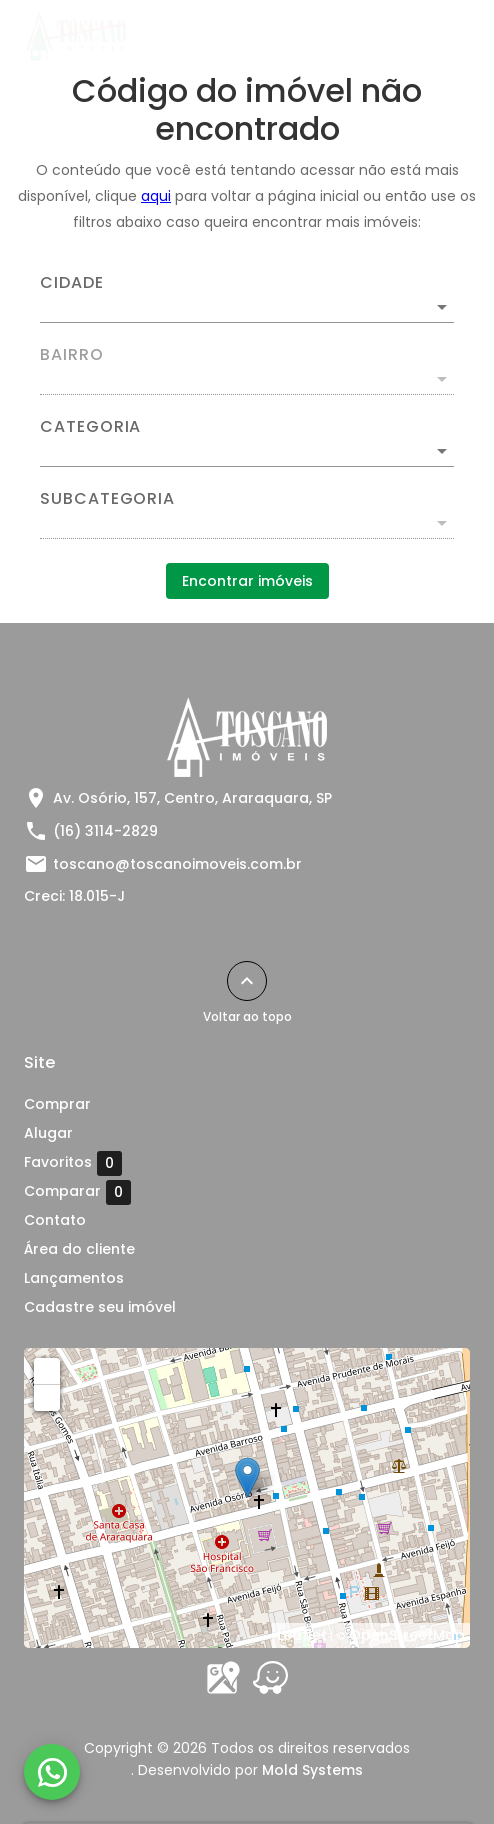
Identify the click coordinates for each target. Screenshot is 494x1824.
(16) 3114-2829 (105, 831)
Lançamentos (74, 1278)
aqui (156, 196)
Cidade (72, 283)
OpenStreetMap (407, 1635)
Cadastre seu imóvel (100, 1307)
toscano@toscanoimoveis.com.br (177, 864)
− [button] (48, 1397)
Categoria (90, 427)
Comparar (77, 1192)
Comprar (57, 1104)
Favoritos (73, 1163)
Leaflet (302, 1635)
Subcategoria (107, 499)
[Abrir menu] (436, 36)
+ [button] (47, 1370)
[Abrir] (442, 307)
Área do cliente (79, 1249)
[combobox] (247, 299)
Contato (55, 1220)
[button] (247, 451)
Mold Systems (312, 1770)
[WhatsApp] (52, 1772)
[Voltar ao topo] (247, 981)
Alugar (48, 1133)
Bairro (72, 355)
